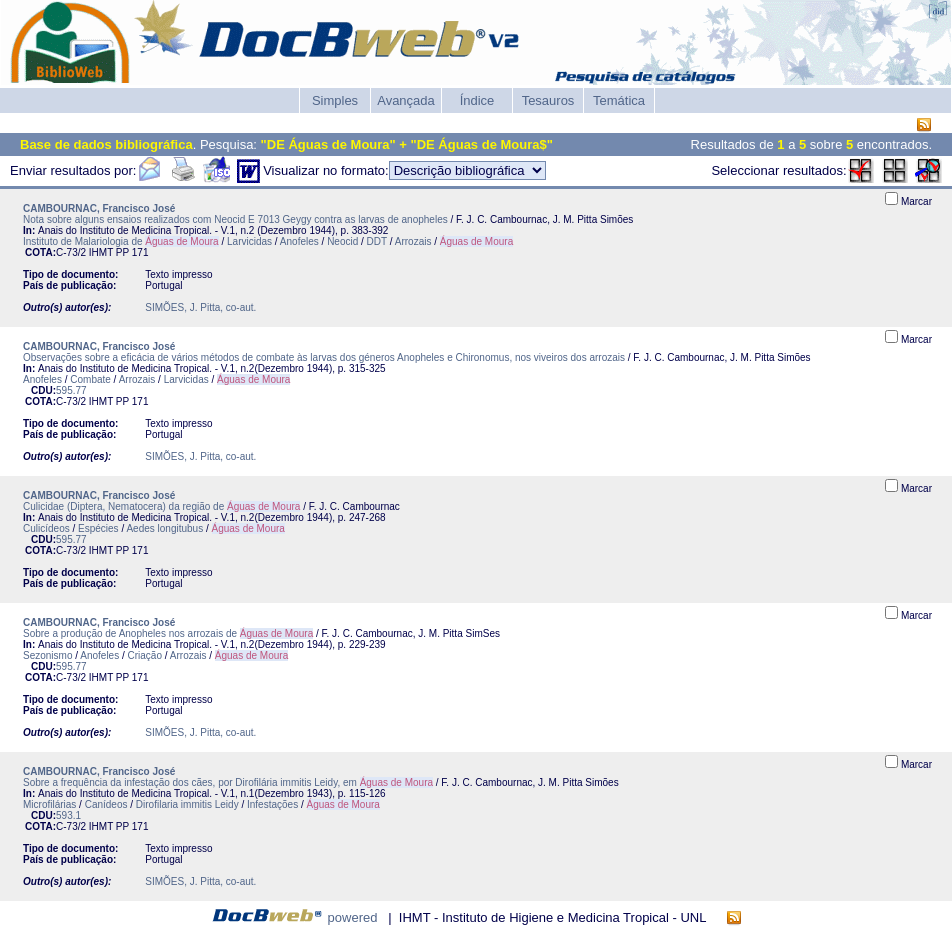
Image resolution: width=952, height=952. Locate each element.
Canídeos (106, 804)
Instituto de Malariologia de (121, 241)
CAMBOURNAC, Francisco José (99, 208)
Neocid (342, 241)
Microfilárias (49, 804)
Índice (477, 100)
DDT (377, 241)
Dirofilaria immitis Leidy (187, 804)
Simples (335, 100)
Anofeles (299, 241)
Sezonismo (47, 655)
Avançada (406, 100)
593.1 (68, 815)
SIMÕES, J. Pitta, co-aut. (200, 307)
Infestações (272, 804)
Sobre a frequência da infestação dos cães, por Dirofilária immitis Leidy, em (228, 782)
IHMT (101, 252)
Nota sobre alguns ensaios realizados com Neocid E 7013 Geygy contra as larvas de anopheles (235, 219)
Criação (145, 655)
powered (353, 917)
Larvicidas (249, 241)
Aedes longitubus (164, 528)
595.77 (71, 390)
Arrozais (413, 241)
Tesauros (548, 100)
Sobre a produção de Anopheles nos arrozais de (168, 633)
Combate (90, 379)
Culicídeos (46, 528)
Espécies (98, 528)
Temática (619, 100)
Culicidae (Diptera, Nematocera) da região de (161, 506)
